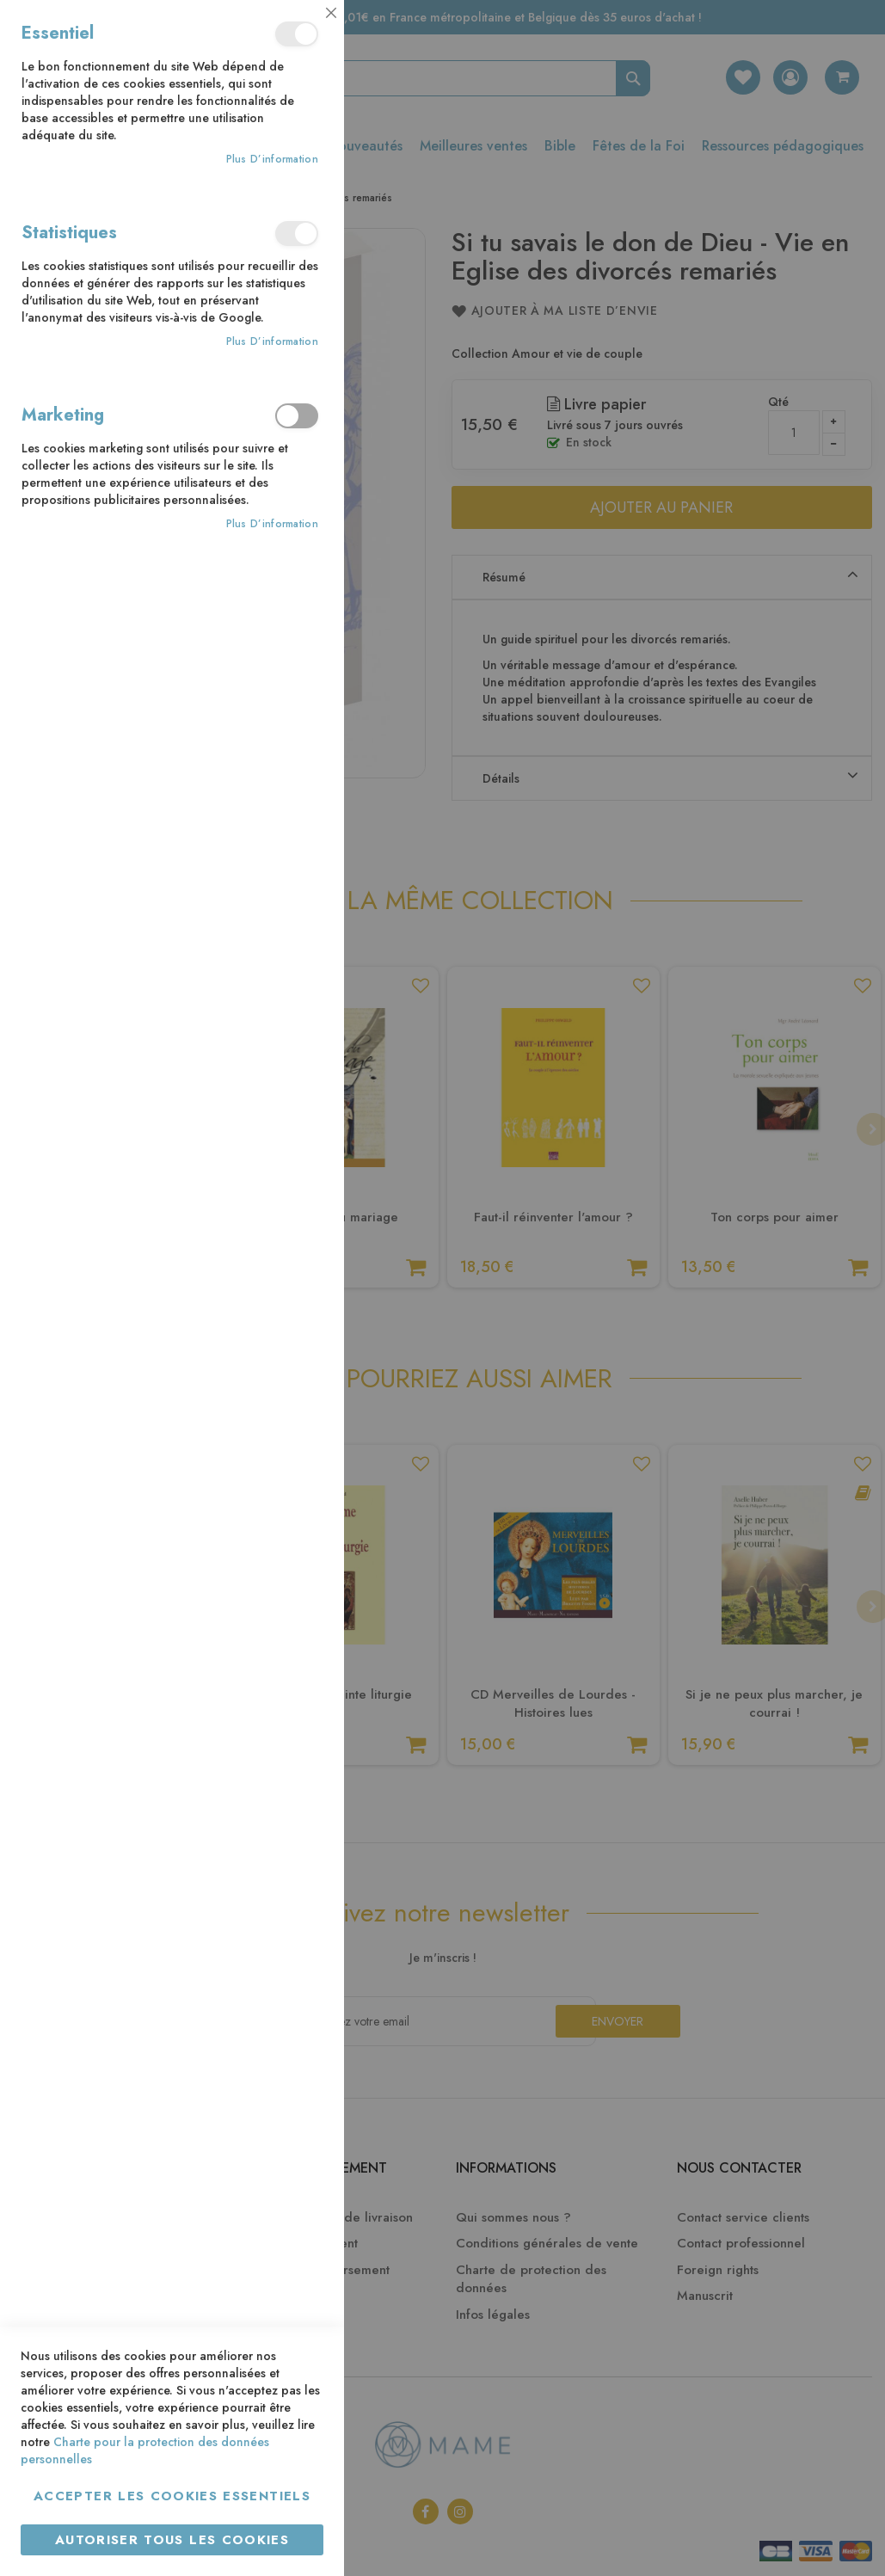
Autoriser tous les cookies (172, 2539)
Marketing (296, 415)
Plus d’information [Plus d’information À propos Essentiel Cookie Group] (272, 159)
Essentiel (296, 34)
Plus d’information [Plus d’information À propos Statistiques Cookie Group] (272, 342)
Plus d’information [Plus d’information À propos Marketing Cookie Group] (272, 524)
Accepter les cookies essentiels (172, 2496)
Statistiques (296, 233)
